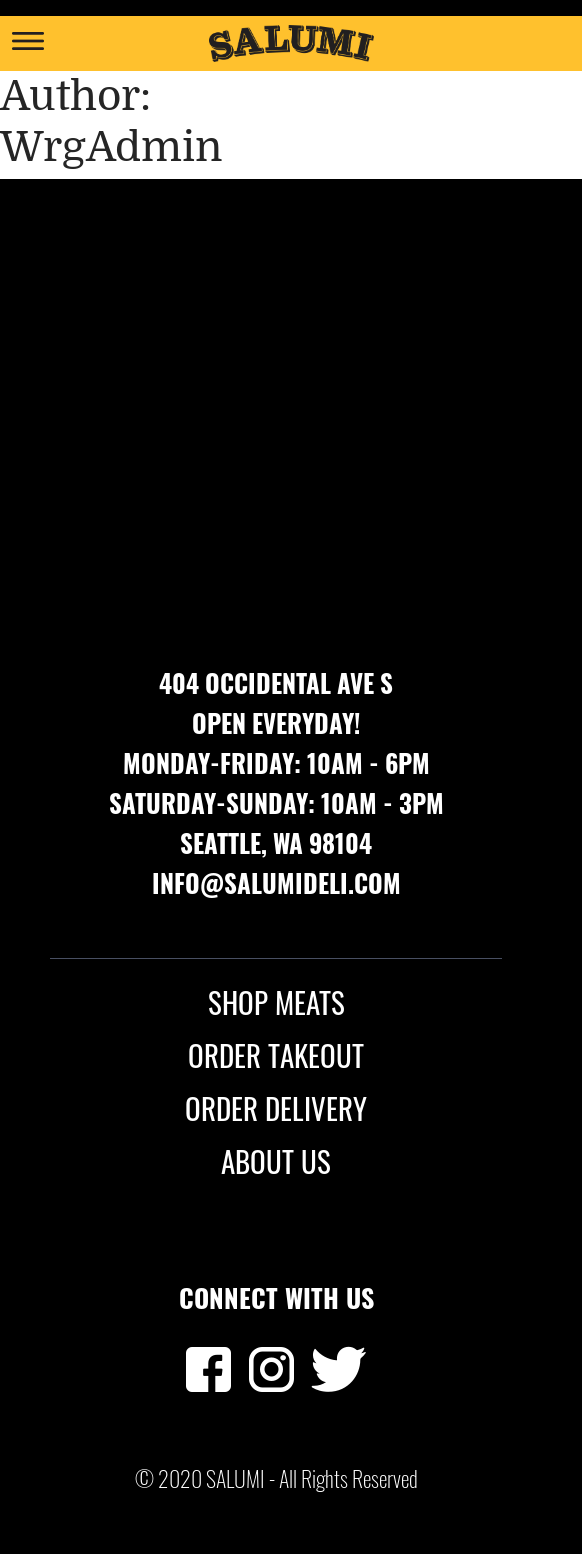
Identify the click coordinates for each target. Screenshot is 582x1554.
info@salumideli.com (276, 883)
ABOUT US (276, 1161)
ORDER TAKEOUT (276, 1055)
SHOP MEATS (276, 1002)
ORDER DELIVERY (276, 1108)
